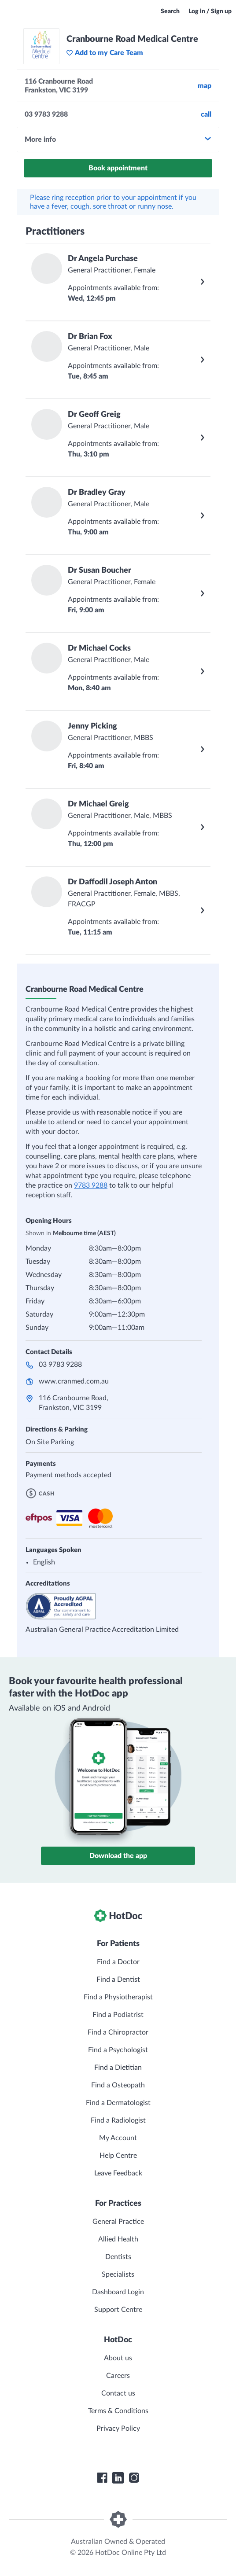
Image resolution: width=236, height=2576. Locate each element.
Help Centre (118, 2155)
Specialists (118, 2274)
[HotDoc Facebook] (102, 2478)
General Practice (118, 2221)
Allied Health (118, 2239)
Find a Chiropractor (118, 2032)
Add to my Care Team (104, 52)
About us (118, 2358)
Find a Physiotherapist (118, 1997)
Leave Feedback (118, 2173)
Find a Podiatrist (118, 2014)
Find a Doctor (118, 1961)
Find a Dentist (118, 1979)
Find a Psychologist (118, 2049)
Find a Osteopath (118, 2085)
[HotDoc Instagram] (134, 2478)
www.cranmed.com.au (74, 1381)
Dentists (118, 2256)
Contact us (118, 2393)
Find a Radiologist (118, 2120)
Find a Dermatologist (118, 2102)
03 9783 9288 (60, 1364)
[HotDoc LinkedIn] (118, 2478)
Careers (118, 2375)
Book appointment (118, 168)
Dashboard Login (118, 2292)
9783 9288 (90, 1185)
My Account (118, 2138)
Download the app (118, 1855)
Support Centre (118, 2309)
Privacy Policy (118, 2428)
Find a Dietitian (118, 2067)
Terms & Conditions (118, 2410)
